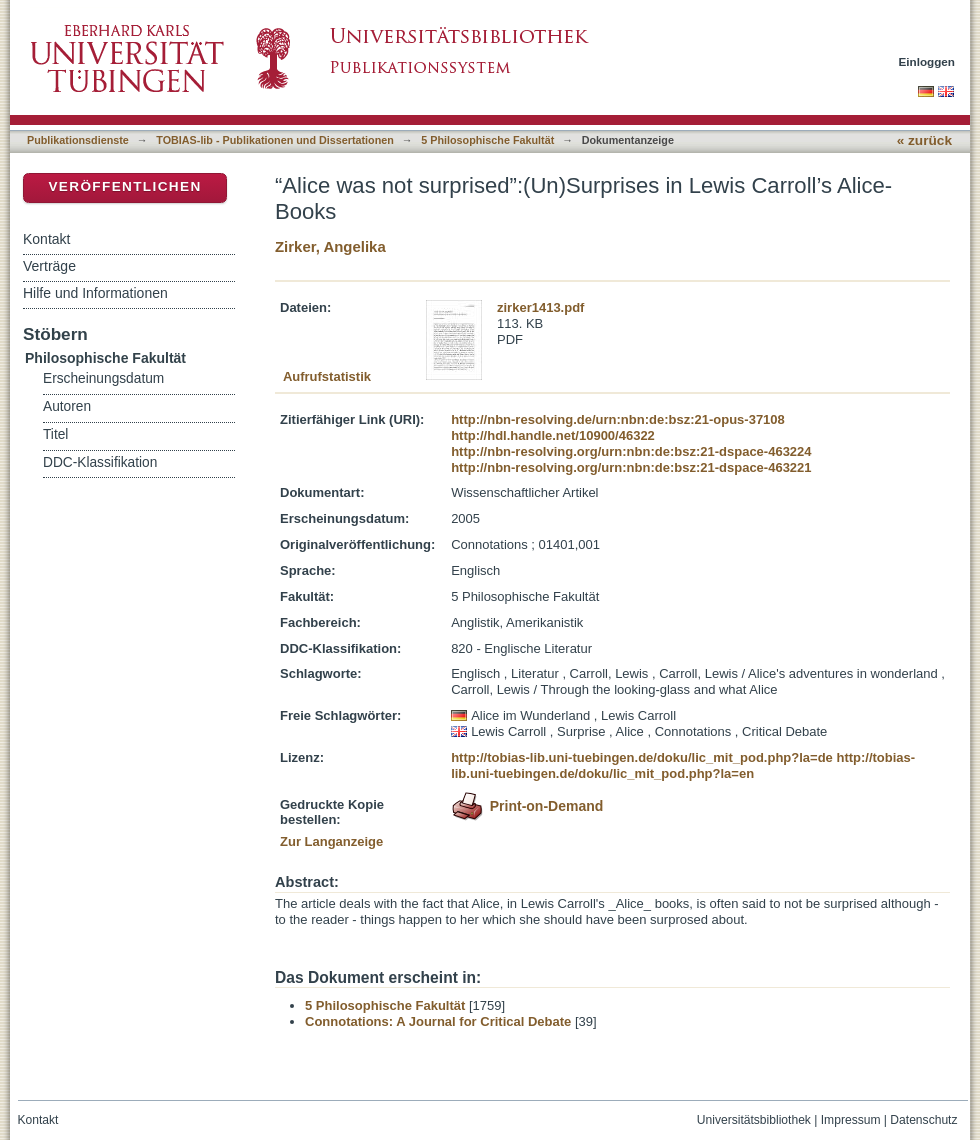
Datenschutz (923, 1120)
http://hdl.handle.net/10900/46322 (553, 435)
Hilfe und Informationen (95, 293)
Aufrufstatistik (327, 376)
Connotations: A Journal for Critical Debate (438, 1021)
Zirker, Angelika (330, 246)
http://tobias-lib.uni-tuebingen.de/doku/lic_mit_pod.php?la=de (642, 757)
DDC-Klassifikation (100, 462)
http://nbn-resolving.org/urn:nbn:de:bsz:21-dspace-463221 (631, 467)
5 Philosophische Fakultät (487, 140)
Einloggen (927, 61)
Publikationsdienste (78, 140)
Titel (55, 434)
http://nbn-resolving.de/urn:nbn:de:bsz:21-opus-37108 (618, 419)
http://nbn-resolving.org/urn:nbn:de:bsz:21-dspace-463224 (631, 451)
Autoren (67, 406)
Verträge (49, 266)
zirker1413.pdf (540, 307)
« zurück (924, 140)
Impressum (851, 1120)
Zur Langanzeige (331, 841)
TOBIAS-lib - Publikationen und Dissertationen (275, 140)
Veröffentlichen (124, 186)
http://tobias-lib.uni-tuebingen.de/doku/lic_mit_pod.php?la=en (683, 765)
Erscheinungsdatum (103, 378)
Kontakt (46, 239)
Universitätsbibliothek (754, 1120)
